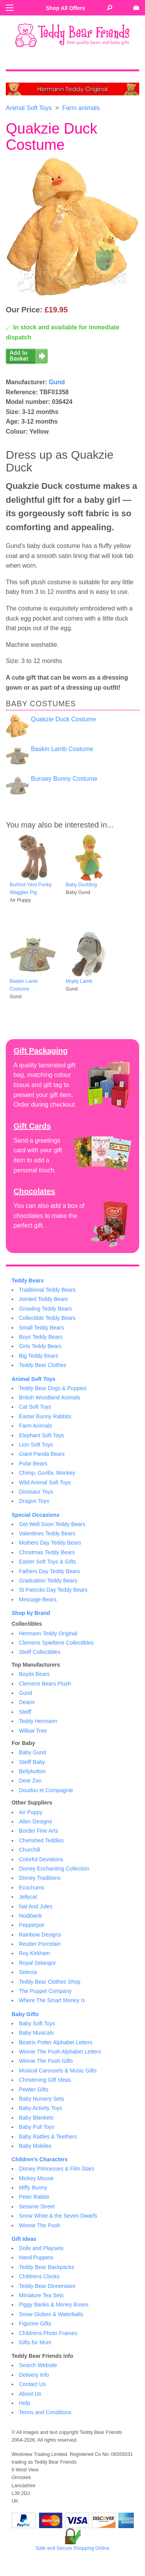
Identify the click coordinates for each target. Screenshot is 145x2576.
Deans (26, 1702)
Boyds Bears (34, 1674)
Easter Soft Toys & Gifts (47, 1561)
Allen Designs (35, 1821)
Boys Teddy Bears (41, 1337)
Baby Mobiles (35, 2146)
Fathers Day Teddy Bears (49, 1571)
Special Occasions (36, 1515)
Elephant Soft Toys (41, 1435)
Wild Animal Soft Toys (45, 1482)
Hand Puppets (36, 2257)
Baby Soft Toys (37, 2023)
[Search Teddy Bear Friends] (109, 8)
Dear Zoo (30, 1780)
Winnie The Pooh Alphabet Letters (60, 2052)
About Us (30, 2394)
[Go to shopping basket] (136, 8)
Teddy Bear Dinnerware (47, 2286)
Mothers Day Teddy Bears (50, 1543)
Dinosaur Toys (36, 1492)
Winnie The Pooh (39, 2225)
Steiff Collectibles (39, 1652)
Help (24, 2403)
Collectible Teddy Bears (47, 1318)
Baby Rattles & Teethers (48, 2136)
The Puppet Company (45, 1991)
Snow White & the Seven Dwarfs (58, 2216)
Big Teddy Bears (38, 1356)
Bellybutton (32, 1771)
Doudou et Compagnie (46, 1790)
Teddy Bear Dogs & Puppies (53, 1388)
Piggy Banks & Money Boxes (54, 2304)
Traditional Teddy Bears (47, 1290)
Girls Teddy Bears (40, 1346)
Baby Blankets (36, 2118)
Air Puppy (31, 1812)
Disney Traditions (39, 1878)
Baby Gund (32, 1752)
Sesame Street (37, 2206)
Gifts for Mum (35, 2342)
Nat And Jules (35, 1906)
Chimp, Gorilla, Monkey (47, 1473)
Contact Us (32, 2384)
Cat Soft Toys (35, 1407)
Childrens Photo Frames (48, 2333)
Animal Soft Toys (29, 108)
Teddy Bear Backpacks (46, 2267)
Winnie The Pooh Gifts (46, 2061)
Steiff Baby (32, 1762)
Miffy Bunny (33, 2187)
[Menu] (10, 8)
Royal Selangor (37, 1963)
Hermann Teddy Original (48, 1633)
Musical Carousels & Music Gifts (58, 2070)
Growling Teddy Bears (45, 1309)
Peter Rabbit (34, 2197)
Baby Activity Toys (40, 2108)
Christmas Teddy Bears (47, 1552)
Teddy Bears (28, 1280)
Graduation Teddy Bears (48, 1580)
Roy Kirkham (34, 1953)
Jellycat (28, 1897)
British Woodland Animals (49, 1397)
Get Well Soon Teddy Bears (52, 1524)
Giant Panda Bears (42, 1454)
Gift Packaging (41, 1050)
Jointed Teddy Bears (43, 1299)
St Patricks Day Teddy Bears (53, 1590)
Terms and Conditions (45, 2412)
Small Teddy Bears (41, 1327)
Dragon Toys (34, 1501)
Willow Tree (33, 1731)
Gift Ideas (24, 2239)
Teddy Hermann (38, 1721)
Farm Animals (35, 1426)
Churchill (29, 1850)
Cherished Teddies (41, 1840)
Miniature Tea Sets (41, 2295)
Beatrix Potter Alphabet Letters (55, 2042)
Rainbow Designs (40, 1935)
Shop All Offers (65, 8)
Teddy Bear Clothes (42, 1365)
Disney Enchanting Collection (54, 1868)
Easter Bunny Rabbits (45, 1416)
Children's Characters (40, 2159)
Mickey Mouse (36, 2178)
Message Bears (37, 1599)
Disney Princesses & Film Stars (56, 2169)
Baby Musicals (36, 2033)
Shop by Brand (31, 1613)
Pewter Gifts (33, 2089)
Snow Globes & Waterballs (51, 2314)
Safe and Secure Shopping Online (72, 2548)
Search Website (38, 2365)
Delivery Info (34, 2375)
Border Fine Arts (38, 1831)
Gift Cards (32, 1126)
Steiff (25, 1712)
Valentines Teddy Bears (47, 1533)
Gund (57, 382)
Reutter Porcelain (40, 1944)
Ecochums (31, 1887)
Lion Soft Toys (36, 1444)
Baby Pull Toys (37, 2127)
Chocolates (34, 1191)
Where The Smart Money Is (52, 2000)
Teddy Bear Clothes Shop (49, 1982)
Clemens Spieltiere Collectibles (56, 1643)
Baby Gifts (25, 2014)
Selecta (28, 1972)
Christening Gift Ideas (45, 2080)
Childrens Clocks (39, 2276)
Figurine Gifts (35, 2323)
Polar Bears (33, 1463)
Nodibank (30, 1916)
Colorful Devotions (41, 1859)
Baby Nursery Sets (41, 2099)
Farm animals (81, 108)
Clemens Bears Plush (45, 1684)
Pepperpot (31, 1925)
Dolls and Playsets (41, 2248)
